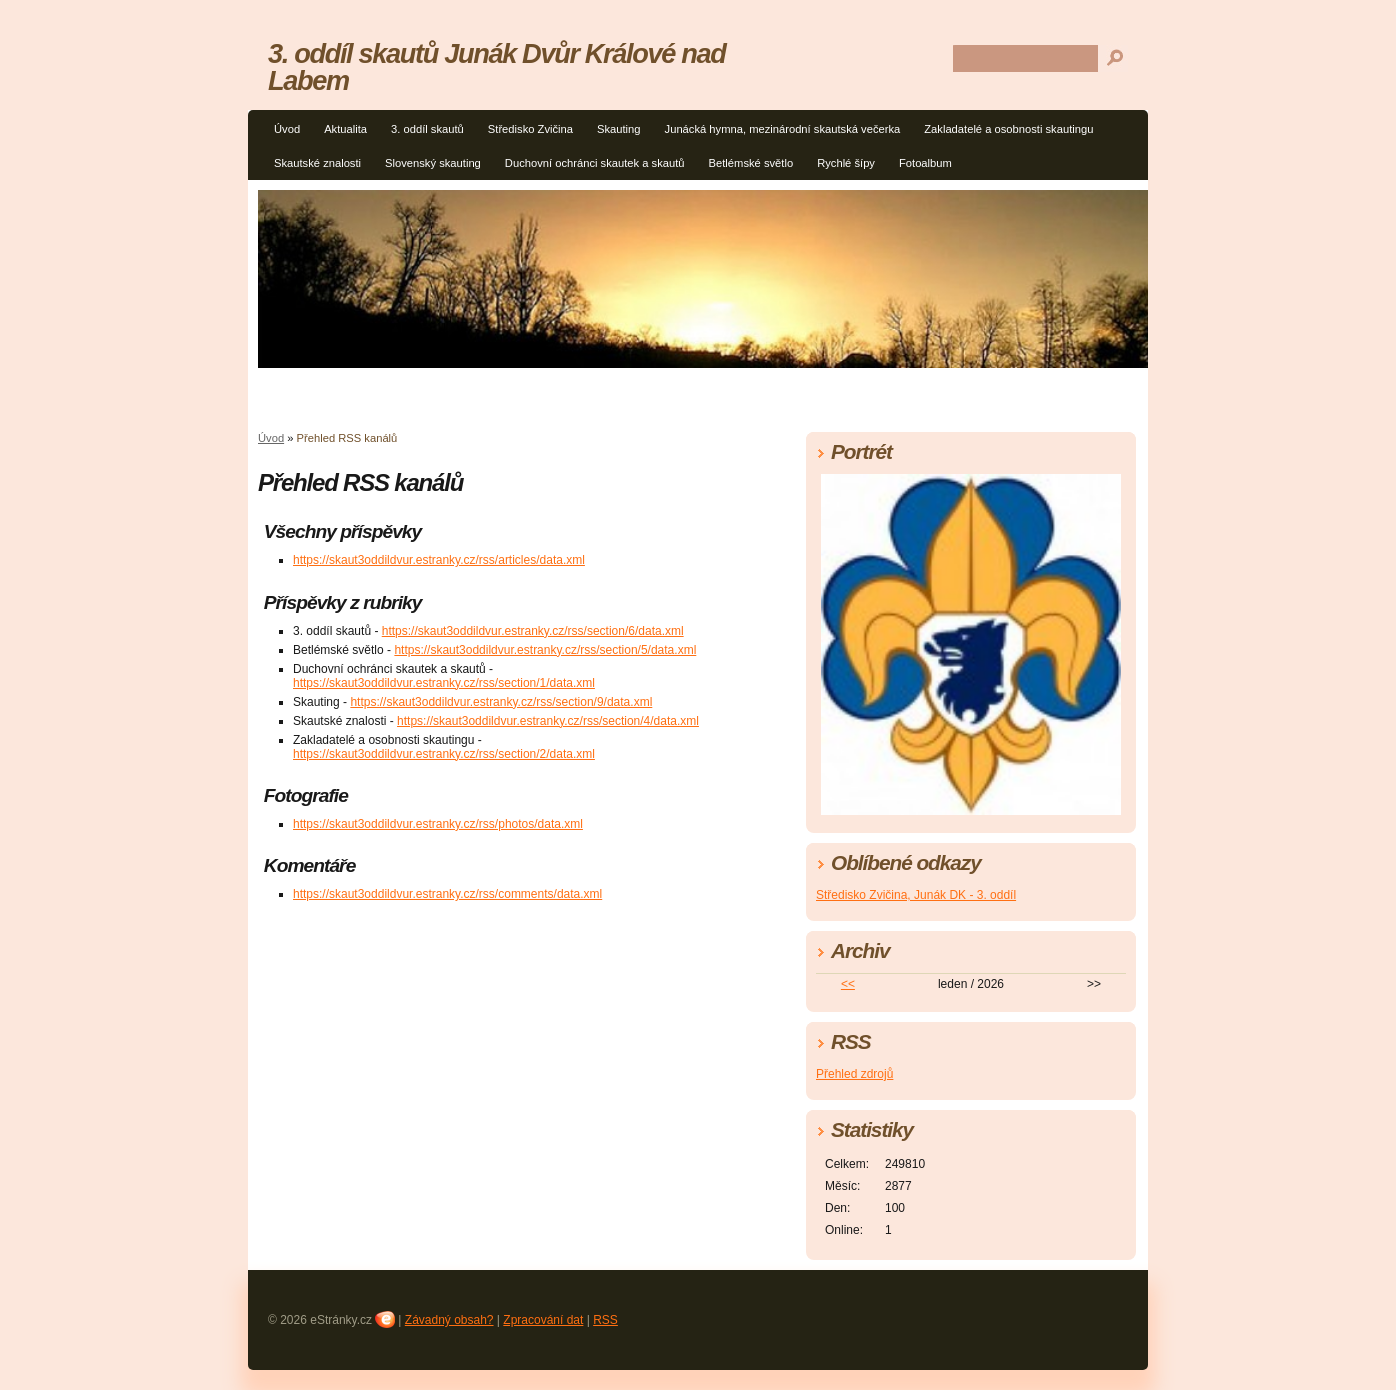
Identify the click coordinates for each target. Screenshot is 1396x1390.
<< (848, 984)
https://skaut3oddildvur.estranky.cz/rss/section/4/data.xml (548, 721)
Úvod (287, 129)
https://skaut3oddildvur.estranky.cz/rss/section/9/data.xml (501, 702)
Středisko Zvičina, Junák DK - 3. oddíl (916, 895)
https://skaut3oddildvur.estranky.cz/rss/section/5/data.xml (545, 650)
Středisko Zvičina (530, 129)
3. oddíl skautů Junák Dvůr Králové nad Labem (496, 67)
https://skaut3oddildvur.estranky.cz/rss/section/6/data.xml (533, 631)
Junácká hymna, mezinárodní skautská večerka (783, 129)
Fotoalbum (925, 163)
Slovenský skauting (433, 163)
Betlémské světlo (751, 163)
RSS (605, 1320)
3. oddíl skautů (427, 129)
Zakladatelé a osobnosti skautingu (1008, 129)
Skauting (619, 129)
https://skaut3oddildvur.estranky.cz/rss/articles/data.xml (439, 560)
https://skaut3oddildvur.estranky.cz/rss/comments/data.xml (447, 894)
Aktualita (345, 129)
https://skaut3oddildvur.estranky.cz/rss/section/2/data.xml (444, 754)
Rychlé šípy (846, 163)
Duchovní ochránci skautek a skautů (595, 163)
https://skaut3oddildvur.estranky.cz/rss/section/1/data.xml (444, 683)
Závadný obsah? (449, 1320)
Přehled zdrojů (854, 1074)
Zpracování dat (543, 1320)
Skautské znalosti (317, 163)
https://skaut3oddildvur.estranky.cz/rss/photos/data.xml (438, 824)
